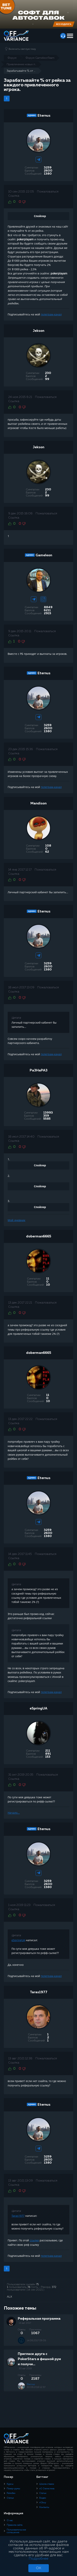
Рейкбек (11, 2493)
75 (37, 2284)
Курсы (10, 2484)
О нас (10, 2520)
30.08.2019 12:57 (36, 2387)
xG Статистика (46, 2489)
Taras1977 (38, 1992)
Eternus (44, 115)
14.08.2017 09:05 (36, 2340)
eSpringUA (38, 1708)
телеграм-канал (51, 314)
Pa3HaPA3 (39, 1070)
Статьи (10, 2498)
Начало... (14, 1812)
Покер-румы (13, 2489)
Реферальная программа (39, 2318)
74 (28, 2287)
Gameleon (44, 555)
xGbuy (42, 2502)
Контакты (44, 2507)
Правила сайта (14, 2525)
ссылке (34, 2240)
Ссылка (13, 195)
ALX (9, 2296)
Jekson (38, 331)
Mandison (38, 803)
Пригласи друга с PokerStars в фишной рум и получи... (39, 2359)
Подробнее (38, 2558)
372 (54, 2287)
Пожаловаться (47, 191)
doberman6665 (38, 1236)
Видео (42, 2498)
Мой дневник (16, 1220)
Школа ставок (46, 2484)
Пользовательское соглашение (16, 2531)
